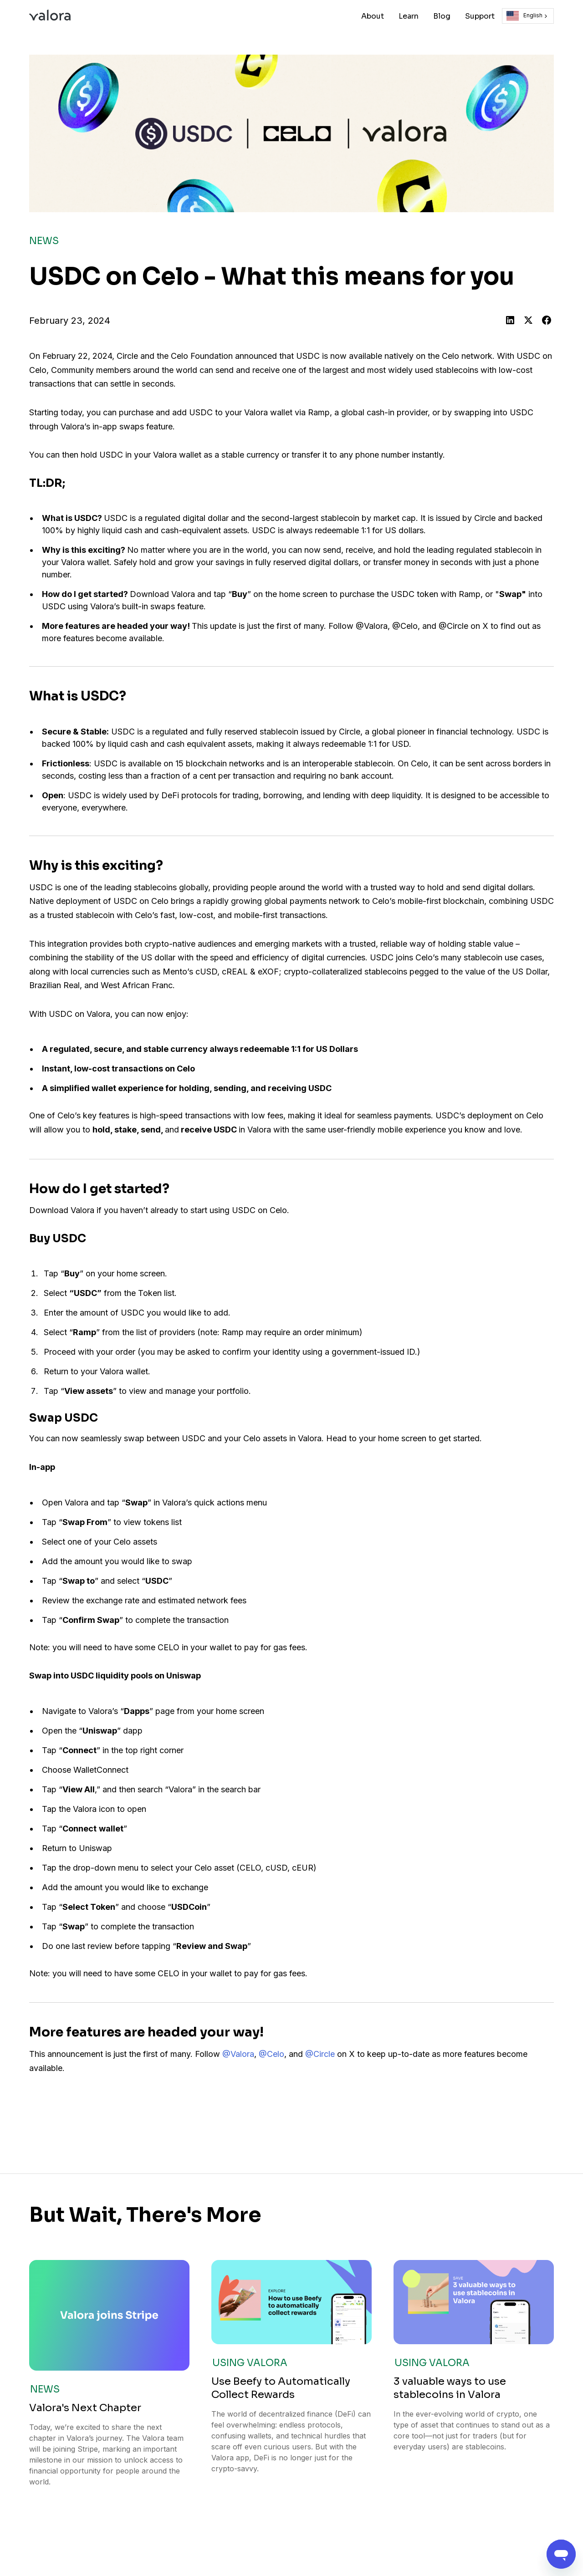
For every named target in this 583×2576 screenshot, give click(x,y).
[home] (50, 16)
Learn (409, 16)
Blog (441, 16)
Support (480, 16)
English (524, 16)
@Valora (238, 2054)
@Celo (271, 2054)
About (372, 16)
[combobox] (528, 16)
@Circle (320, 2054)
